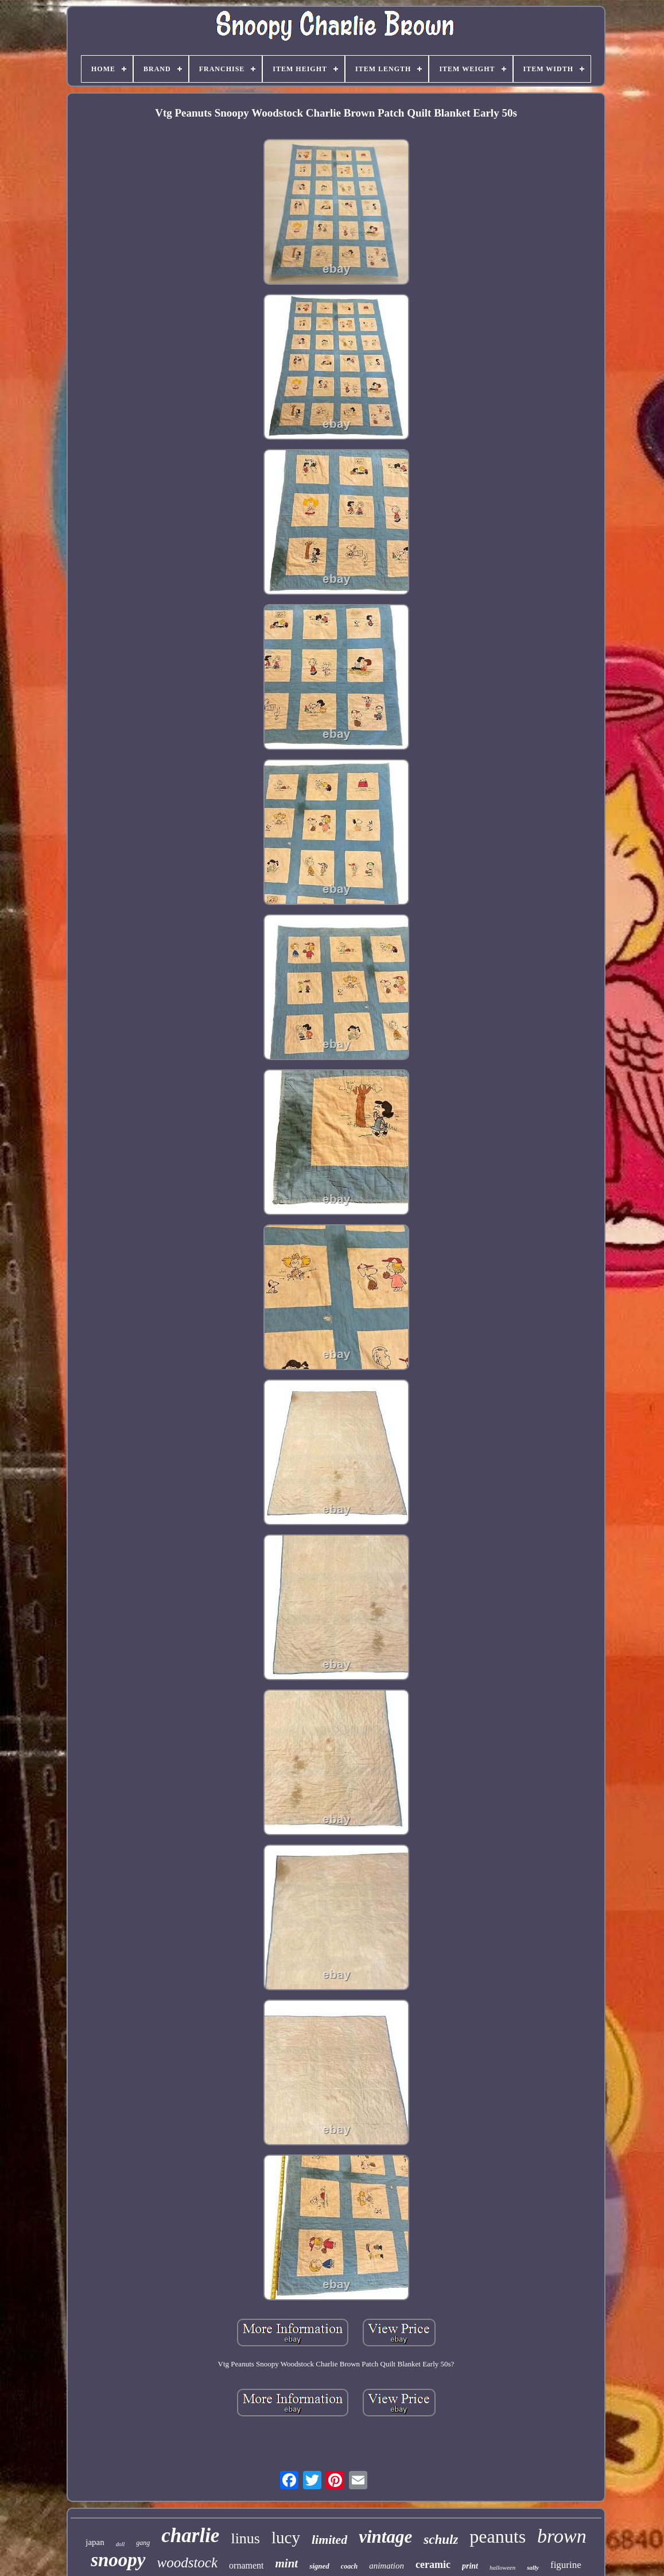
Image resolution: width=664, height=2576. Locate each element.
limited (329, 2539)
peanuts (497, 2536)
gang (143, 2543)
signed (319, 2566)
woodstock (187, 2562)
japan (95, 2542)
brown (562, 2536)
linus (245, 2538)
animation (386, 2565)
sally (533, 2567)
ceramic (433, 2564)
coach (349, 2566)
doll (120, 2544)
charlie (190, 2535)
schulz (441, 2539)
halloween (502, 2567)
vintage (385, 2537)
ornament (246, 2565)
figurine (565, 2564)
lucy (285, 2537)
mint (286, 2563)
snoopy (118, 2560)
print (470, 2566)
